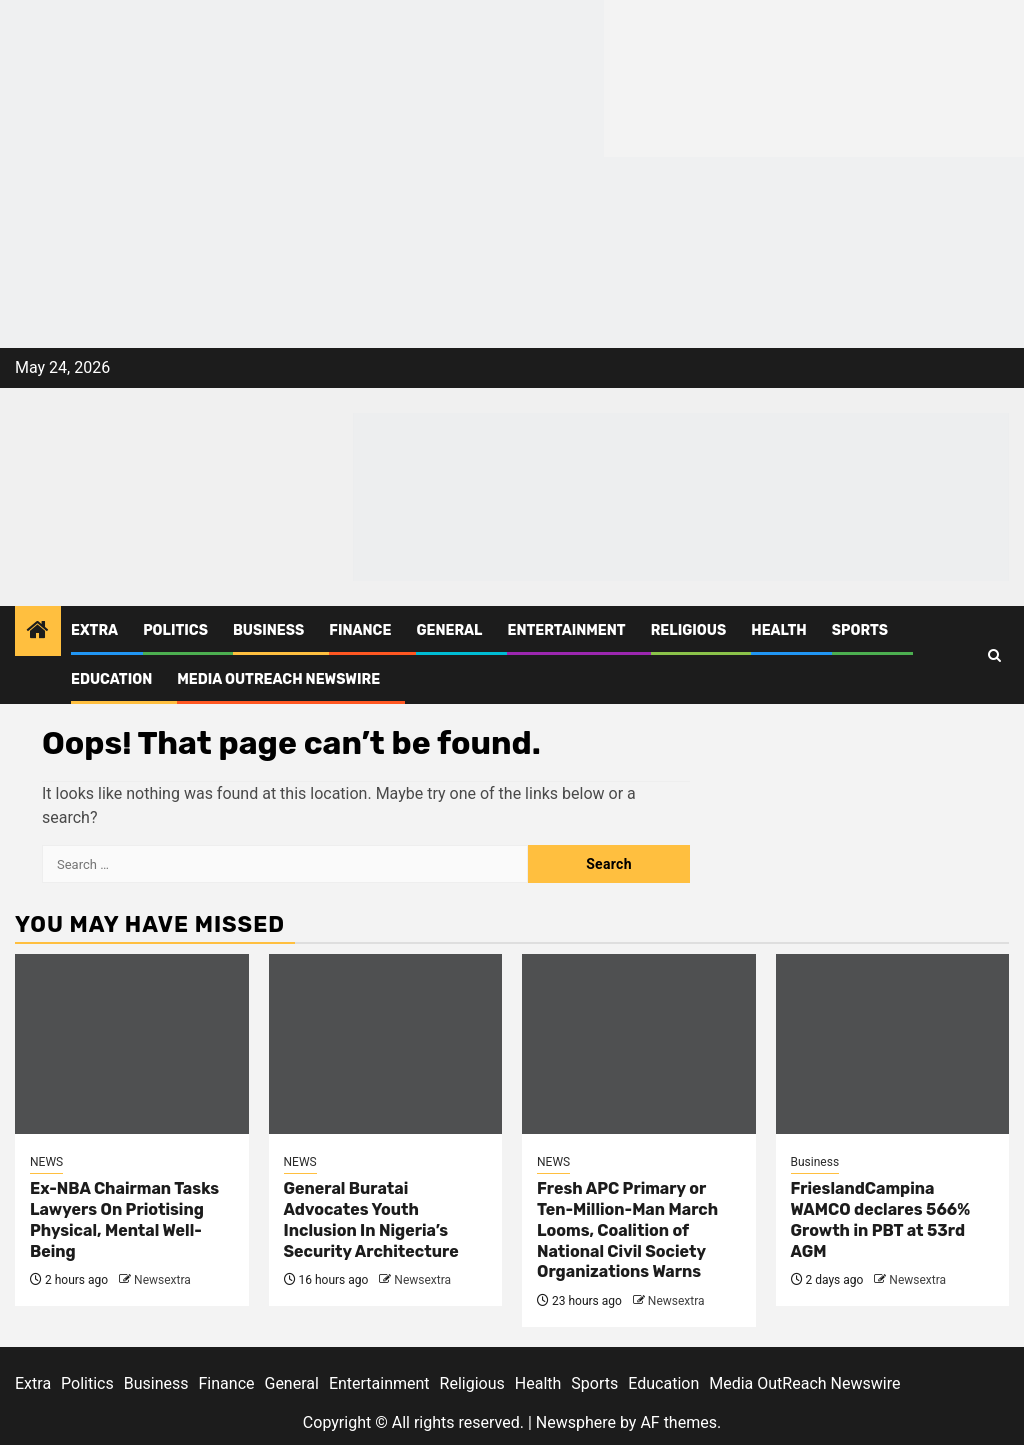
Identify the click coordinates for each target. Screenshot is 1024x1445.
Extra (94, 630)
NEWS (46, 1162)
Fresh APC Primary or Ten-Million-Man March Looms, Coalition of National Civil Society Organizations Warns (627, 1230)
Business (268, 630)
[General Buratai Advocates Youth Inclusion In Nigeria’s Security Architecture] (386, 1044)
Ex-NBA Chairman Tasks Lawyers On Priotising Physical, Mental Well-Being (124, 1219)
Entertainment (566, 630)
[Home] (38, 632)
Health (779, 630)
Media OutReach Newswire (278, 679)
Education (111, 679)
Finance (360, 630)
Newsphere (576, 1422)
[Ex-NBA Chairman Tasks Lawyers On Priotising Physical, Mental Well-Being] (132, 1044)
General (449, 630)
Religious (689, 630)
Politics (175, 630)
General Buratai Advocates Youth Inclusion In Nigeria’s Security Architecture (371, 1219)
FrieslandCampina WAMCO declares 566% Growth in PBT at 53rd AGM (881, 1219)
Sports (860, 630)
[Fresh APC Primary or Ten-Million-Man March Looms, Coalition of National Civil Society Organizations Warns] (639, 1044)
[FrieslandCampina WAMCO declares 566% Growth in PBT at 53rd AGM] (893, 1044)
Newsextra (162, 1280)
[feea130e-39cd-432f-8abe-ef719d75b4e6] (302, 77)
